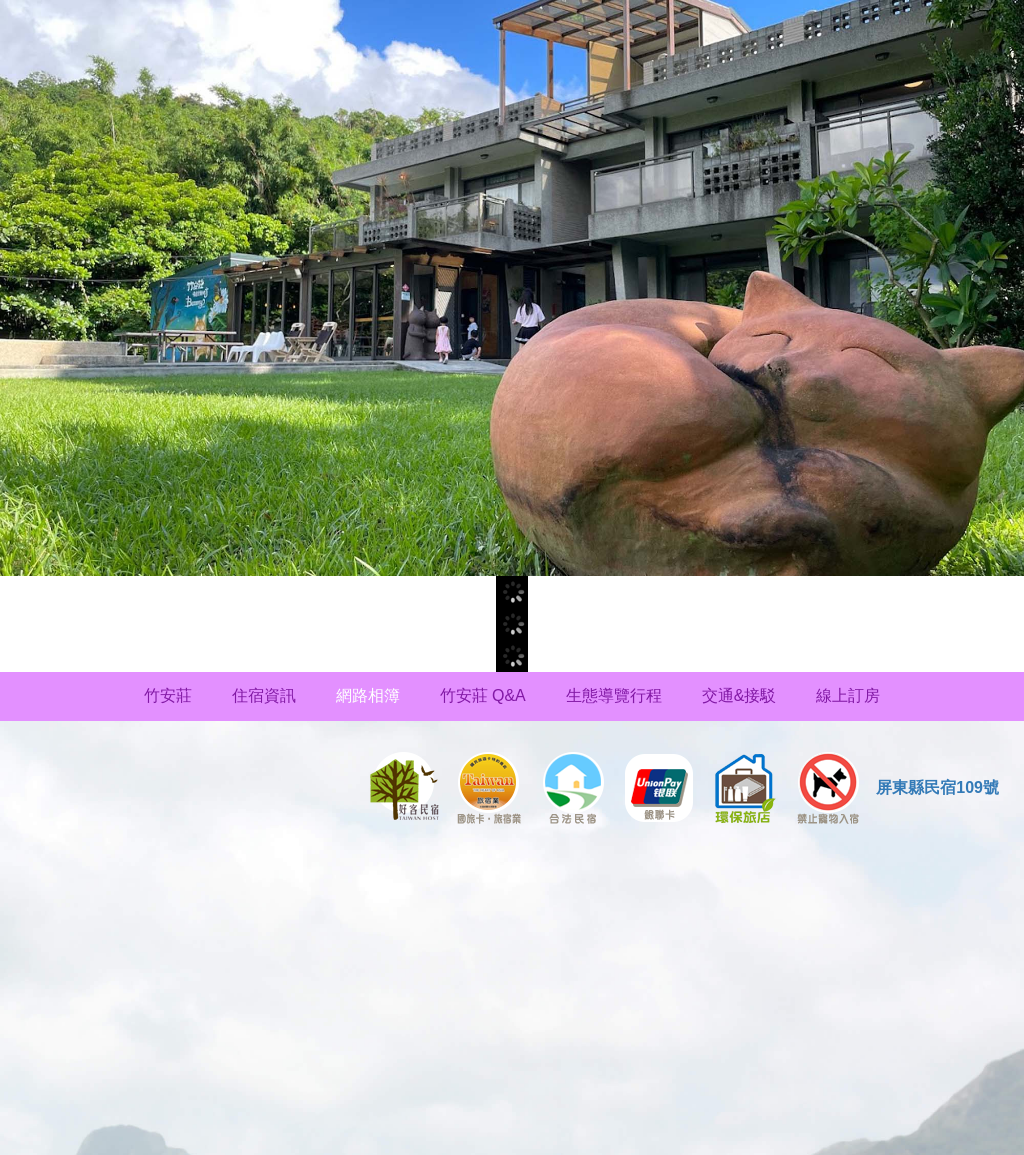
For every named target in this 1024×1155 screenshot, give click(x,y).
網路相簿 (368, 695)
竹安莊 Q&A (483, 695)
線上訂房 (848, 695)
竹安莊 (168, 695)
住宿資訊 (264, 695)
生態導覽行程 (614, 695)
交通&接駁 (739, 695)
